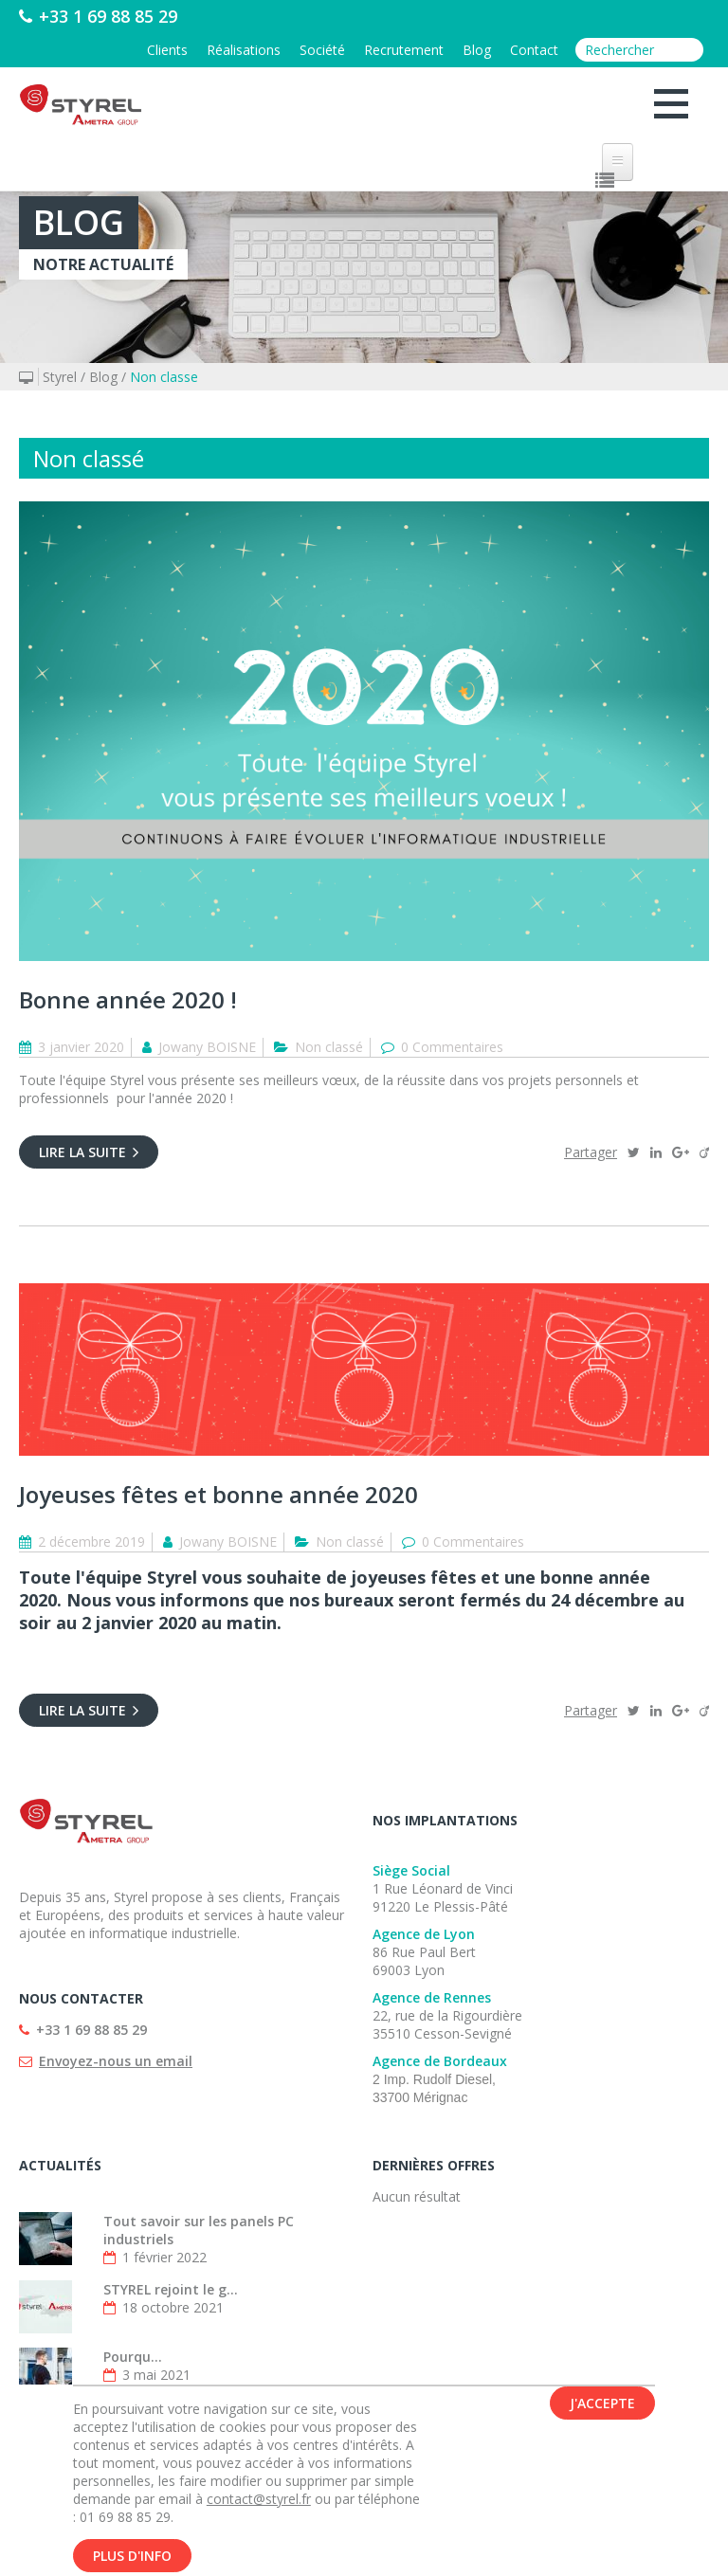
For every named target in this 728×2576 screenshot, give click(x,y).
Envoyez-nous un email (115, 2061)
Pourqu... (132, 2357)
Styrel (60, 377)
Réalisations (244, 50)
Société (322, 50)
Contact (534, 50)
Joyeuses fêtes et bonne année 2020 (218, 1494)
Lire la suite (88, 1152)
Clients (167, 50)
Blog (477, 50)
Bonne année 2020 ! (128, 999)
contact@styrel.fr (259, 2502)
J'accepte (602, 2406)
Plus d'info (132, 2558)
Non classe (164, 377)
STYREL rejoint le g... (170, 2289)
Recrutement (404, 50)
